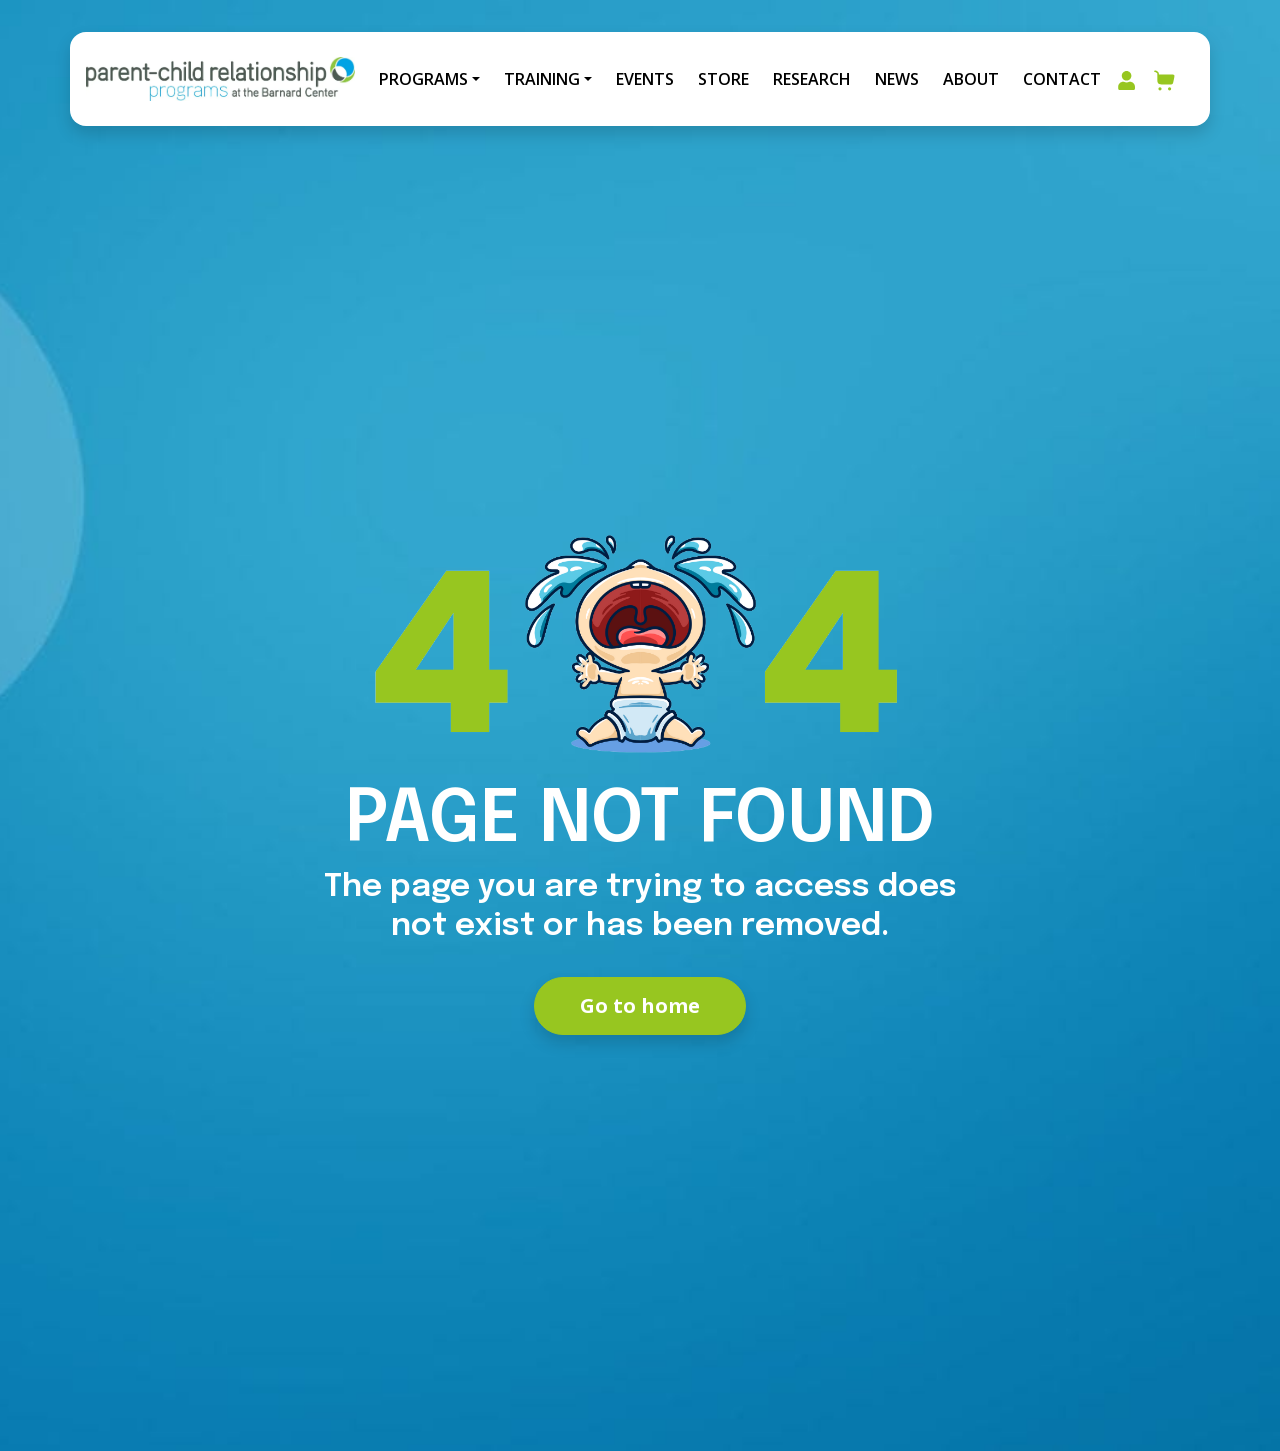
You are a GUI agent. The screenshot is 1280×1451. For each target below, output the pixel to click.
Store (723, 79)
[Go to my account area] (1126, 79)
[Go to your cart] (1165, 78)
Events (645, 79)
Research (812, 79)
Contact (1062, 79)
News (897, 79)
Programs (423, 79)
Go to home (640, 1005)
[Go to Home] (220, 78)
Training (542, 79)
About (971, 79)
